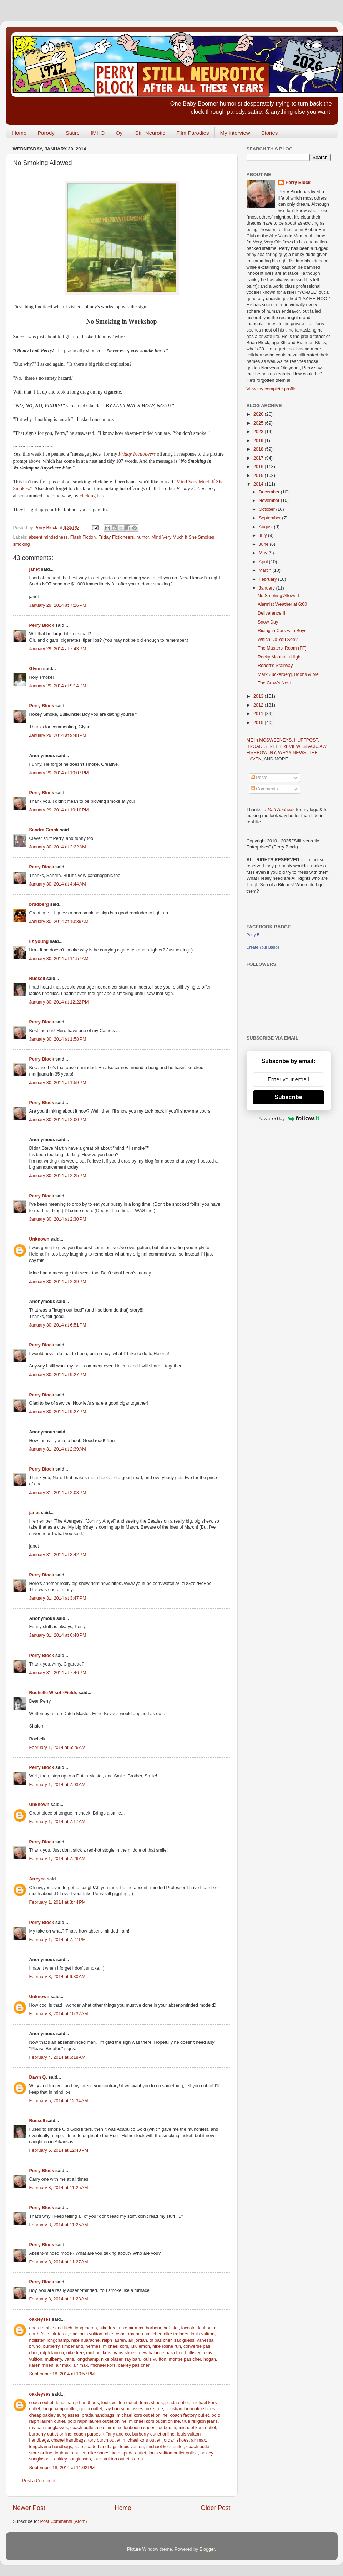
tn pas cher (161, 2340)
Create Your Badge (263, 947)
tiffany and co (116, 2434)
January (267, 588)
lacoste (188, 2327)
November (270, 500)
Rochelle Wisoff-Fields (53, 1692)
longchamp (86, 2327)
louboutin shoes (139, 2427)
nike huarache (85, 2340)
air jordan (137, 2340)
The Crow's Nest (274, 683)
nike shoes (98, 2453)
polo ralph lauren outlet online (96, 2421)
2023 (259, 431)
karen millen (41, 2365)
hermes (93, 2346)
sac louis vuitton (86, 2333)
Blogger (207, 2549)
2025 (259, 423)
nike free (107, 2327)
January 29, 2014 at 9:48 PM (57, 735)
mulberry (53, 2359)
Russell (37, 978)
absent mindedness (48, 537)
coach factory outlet (189, 2415)
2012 (259, 705)
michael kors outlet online (142, 2415)
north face (39, 2333)
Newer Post (29, 2507)
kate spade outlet (129, 2453)
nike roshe (115, 2333)
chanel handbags (68, 2440)
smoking (21, 544)
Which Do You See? (278, 639)
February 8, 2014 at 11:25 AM (58, 2187)
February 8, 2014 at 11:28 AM (58, 2299)
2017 (259, 458)
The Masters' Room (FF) (282, 648)
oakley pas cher (134, 2365)
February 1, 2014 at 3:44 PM (57, 1902)
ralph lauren (114, 2340)
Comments (264, 788)
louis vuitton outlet (119, 2402)
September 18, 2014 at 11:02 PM (62, 2467)
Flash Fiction (83, 537)
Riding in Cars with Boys (282, 630)
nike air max (131, 2327)
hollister (171, 2327)
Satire (73, 133)
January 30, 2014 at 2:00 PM (57, 1119)
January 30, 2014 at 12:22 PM (59, 1002)
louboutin (207, 2327)
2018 (259, 449)
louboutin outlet (70, 2453)
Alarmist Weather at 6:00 (282, 604)
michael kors (115, 2346)
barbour (153, 2327)
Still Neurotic (150, 133)
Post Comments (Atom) (63, 2521)
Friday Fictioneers (137, 454)
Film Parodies (192, 133)
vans (69, 2359)
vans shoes (125, 2352)
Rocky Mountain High (279, 657)
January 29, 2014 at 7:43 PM (57, 648)
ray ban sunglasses (124, 2408)
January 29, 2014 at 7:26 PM (57, 605)
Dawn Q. (38, 2077)
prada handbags (98, 2415)
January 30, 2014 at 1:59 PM (57, 1082)
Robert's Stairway (275, 665)
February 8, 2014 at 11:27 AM (58, 2261)
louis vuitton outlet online (173, 2453)
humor (142, 537)
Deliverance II (271, 613)
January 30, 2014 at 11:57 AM (59, 958)
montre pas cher (185, 2359)
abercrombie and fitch (50, 2327)
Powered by (288, 1118)
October (267, 509)
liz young (39, 941)
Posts (259, 777)
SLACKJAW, (315, 746)
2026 (259, 414)
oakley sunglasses (72, 2459)
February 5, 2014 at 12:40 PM (59, 2150)
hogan (209, 2359)
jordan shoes (175, 2440)
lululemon (140, 2346)
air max (63, 2365)
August (266, 526)
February (268, 579)
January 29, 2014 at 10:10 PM (59, 809)
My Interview (235, 133)
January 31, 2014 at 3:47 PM (57, 1598)
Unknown (39, 1239)
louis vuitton (203, 2333)
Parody (46, 133)
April (264, 561)
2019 (259, 440)
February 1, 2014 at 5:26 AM (57, 1747)
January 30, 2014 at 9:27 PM (57, 1374)
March (266, 570)
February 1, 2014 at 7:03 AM (57, 1784)
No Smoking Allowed (278, 595)
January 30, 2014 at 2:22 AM (57, 847)
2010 (259, 722)
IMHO (98, 133)
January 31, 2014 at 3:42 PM (57, 1554)
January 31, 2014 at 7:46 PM (57, 1672)
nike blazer (111, 2359)
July (263, 535)
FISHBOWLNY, (262, 752)
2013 (259, 696)
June (264, 544)
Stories (269, 133)
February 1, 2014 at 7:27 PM (57, 1939)
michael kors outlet (197, 2427)
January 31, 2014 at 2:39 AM (57, 1449)
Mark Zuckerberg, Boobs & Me (288, 674)
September (270, 517)
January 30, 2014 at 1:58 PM (57, 1039)
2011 (259, 713)
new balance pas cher (161, 2352)
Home (19, 133)
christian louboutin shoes (190, 2408)
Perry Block (41, 625)
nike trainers (176, 2333)
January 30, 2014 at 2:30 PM (57, 1219)
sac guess (184, 2340)
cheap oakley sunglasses (54, 2415)
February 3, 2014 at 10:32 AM (58, 2013)
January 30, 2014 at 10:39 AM (59, 921)
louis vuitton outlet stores (118, 2459)
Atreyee (37, 1879)
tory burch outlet (104, 2440)
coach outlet (41, 2402)
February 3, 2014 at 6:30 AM (57, 1976)
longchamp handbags (77, 2402)
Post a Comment (39, 2480)
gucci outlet (90, 2408)
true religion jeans (200, 2421)
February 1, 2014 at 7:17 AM (57, 1821)
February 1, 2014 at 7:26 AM (57, 1858)
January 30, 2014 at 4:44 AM (57, 884)
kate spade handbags (96, 2446)
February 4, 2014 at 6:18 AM (57, 2057)
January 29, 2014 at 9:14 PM (57, 685)
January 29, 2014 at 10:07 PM (59, 772)
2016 (259, 466)
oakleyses (40, 2319)
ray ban (132, 2359)
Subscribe (288, 1097)
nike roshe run (166, 2346)
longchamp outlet (59, 2408)
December (270, 491)
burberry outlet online (50, 2434)
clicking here (92, 495)
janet (34, 569)
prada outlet (177, 2402)
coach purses (87, 2434)
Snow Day (268, 622)
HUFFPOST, (306, 740)
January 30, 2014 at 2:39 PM (57, 1281)
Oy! (120, 133)
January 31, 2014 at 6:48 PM (57, 1635)
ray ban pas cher (144, 2333)
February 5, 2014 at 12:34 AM (58, 2100)
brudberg (39, 904)
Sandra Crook (44, 829)
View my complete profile (272, 388)
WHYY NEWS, (293, 752)
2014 (259, 484)
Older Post (215, 2507)
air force (60, 2333)
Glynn (35, 668)
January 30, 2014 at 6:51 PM (57, 1325)
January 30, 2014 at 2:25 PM (57, 1175)
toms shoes (151, 2402)
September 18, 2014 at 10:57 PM (62, 2373)
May (263, 552)
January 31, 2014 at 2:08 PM (57, 1492)
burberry (51, 2346)
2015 (259, 475)
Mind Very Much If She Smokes (182, 537)
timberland (72, 2346)
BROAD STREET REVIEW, (275, 746)
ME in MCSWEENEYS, (270, 740)
